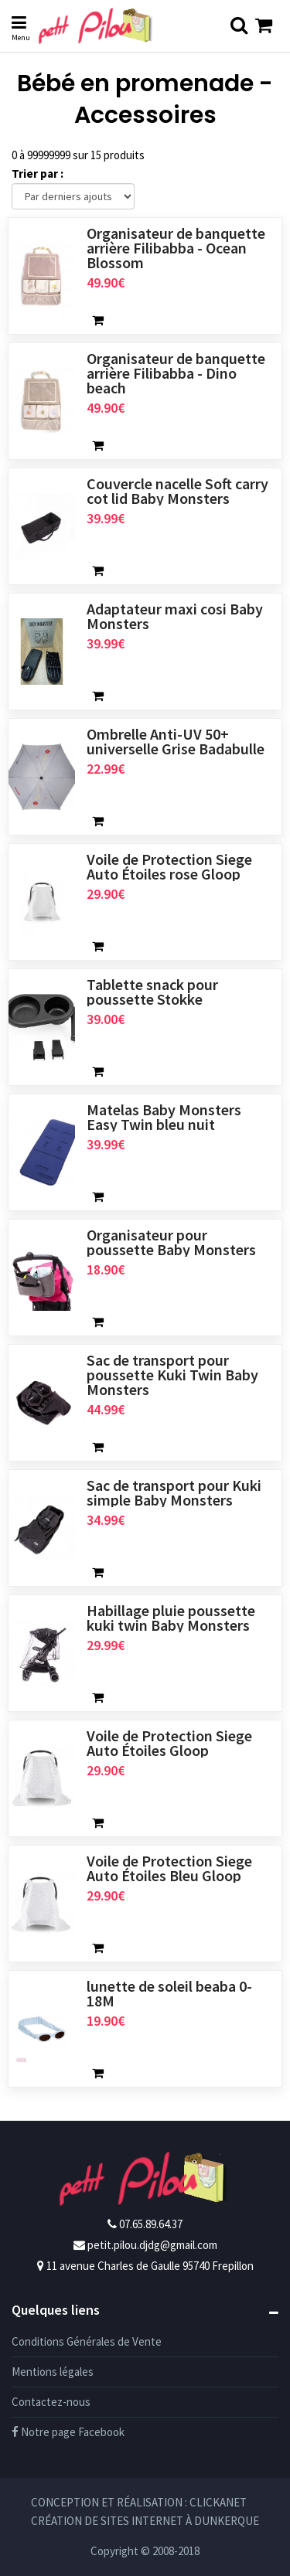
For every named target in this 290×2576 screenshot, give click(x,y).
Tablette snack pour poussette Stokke (152, 992)
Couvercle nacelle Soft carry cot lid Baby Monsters (177, 491)
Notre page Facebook (68, 2432)
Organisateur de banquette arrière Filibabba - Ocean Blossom (176, 247)
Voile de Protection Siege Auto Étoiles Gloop (169, 1743)
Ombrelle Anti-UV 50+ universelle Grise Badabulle (175, 741)
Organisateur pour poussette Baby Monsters (171, 1242)
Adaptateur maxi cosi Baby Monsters (175, 616)
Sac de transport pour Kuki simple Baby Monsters (174, 1492)
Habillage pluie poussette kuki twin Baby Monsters (171, 1618)
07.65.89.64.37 (151, 2224)
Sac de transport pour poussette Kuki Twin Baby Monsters (172, 1374)
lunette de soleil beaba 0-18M (169, 1993)
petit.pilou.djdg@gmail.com (152, 2244)
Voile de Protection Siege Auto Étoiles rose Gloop (169, 866)
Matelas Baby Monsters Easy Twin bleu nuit (164, 1117)
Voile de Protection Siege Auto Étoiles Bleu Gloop (169, 1868)
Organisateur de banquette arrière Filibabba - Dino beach (176, 373)
